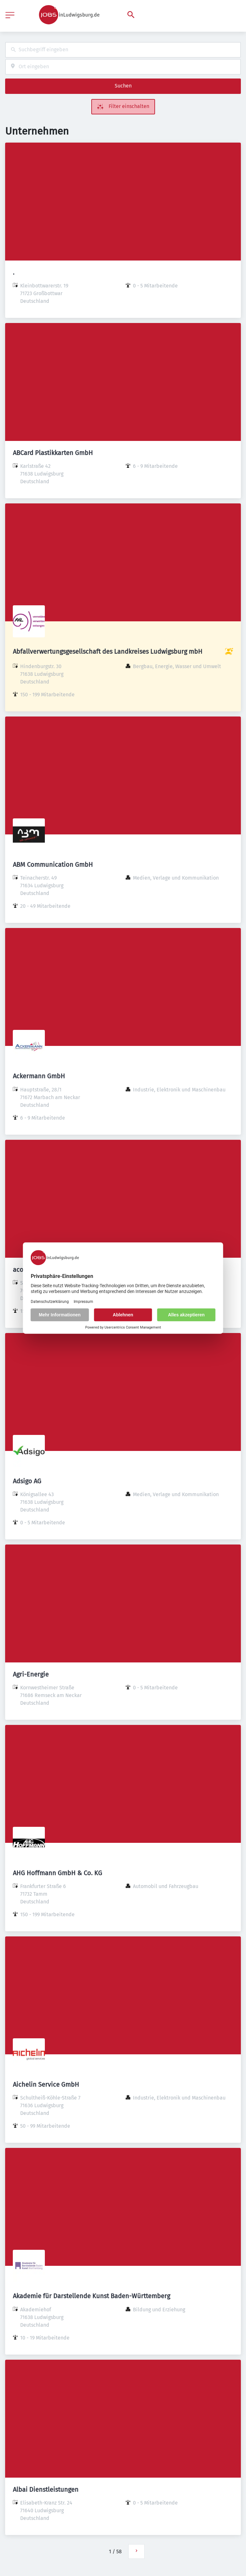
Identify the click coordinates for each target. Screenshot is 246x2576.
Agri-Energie (31, 1674)
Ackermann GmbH (39, 1076)
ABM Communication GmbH (53, 864)
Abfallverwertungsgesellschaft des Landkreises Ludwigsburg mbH (107, 651)
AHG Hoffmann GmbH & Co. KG (57, 1873)
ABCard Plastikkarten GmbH (53, 453)
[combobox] (123, 50)
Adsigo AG (27, 1481)
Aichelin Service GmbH (46, 2084)
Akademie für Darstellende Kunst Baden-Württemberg (91, 2296)
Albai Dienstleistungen (45, 2489)
